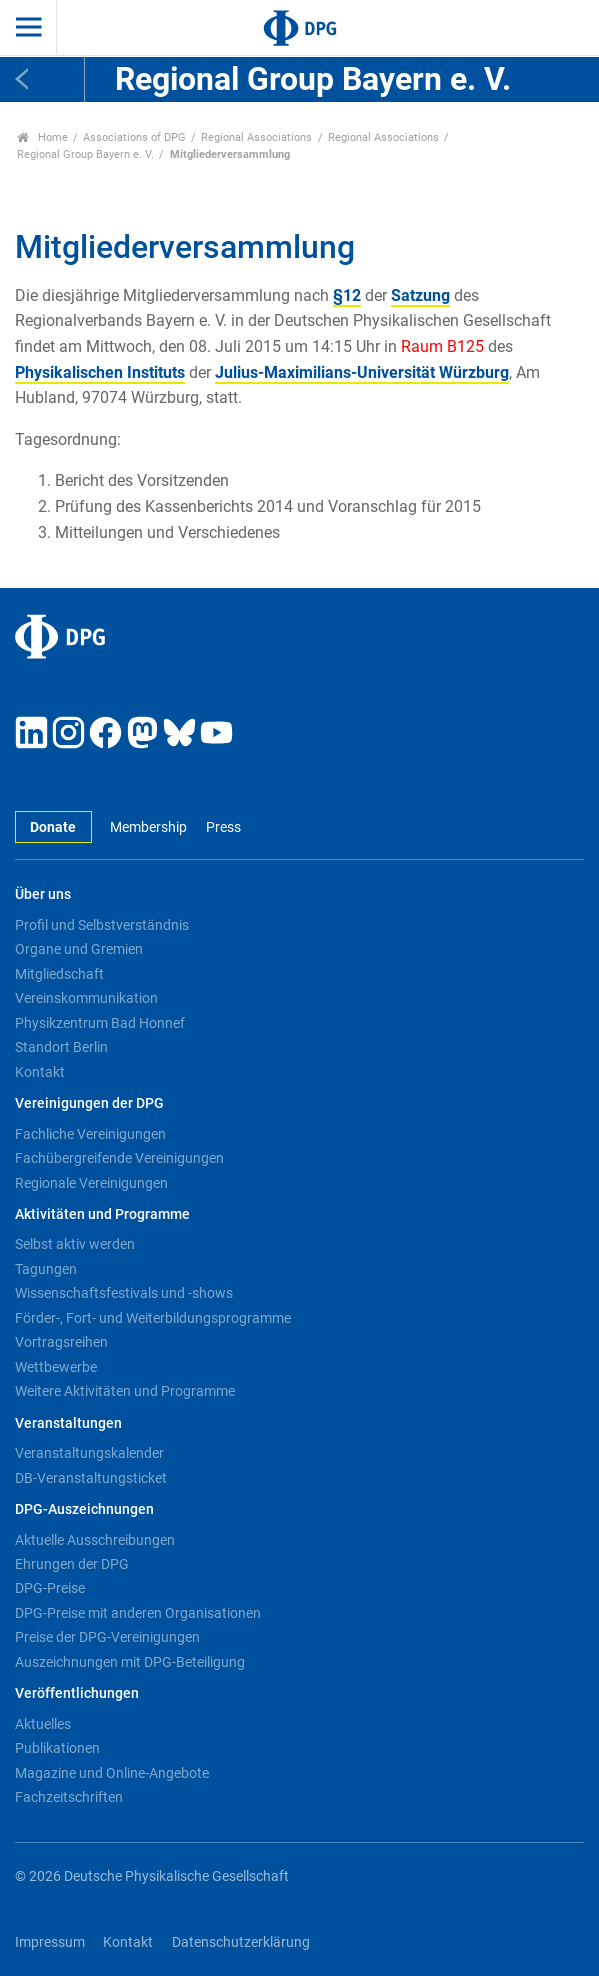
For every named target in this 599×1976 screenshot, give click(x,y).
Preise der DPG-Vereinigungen (107, 1637)
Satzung (420, 295)
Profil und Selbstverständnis (102, 925)
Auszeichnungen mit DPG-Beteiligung (130, 1662)
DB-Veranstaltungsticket (91, 1478)
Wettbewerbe (56, 1367)
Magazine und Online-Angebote (112, 1773)
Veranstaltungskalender (89, 1453)
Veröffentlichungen (77, 1693)
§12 (347, 295)
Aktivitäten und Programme (102, 1214)
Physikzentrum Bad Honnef (100, 1023)
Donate (53, 827)
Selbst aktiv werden (75, 1244)
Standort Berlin (61, 1047)
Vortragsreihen (61, 1342)
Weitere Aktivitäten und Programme (125, 1391)
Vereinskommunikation (86, 998)
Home (42, 137)
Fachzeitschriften (69, 1797)
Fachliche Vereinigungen (90, 1134)
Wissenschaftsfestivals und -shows (124, 1293)
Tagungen (46, 1269)
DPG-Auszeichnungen (84, 1509)
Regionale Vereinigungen (91, 1183)
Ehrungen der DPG (72, 1564)
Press (223, 827)
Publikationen (57, 1748)
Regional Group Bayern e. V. (85, 154)
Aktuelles (43, 1724)
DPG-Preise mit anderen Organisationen (138, 1613)
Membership (148, 827)
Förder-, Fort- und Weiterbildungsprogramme (153, 1318)
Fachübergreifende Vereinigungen (119, 1158)
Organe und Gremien (79, 949)
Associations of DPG (134, 137)
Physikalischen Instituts (100, 372)
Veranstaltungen (68, 1423)
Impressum (50, 1942)
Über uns (43, 894)
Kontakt (40, 1072)
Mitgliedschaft (59, 974)
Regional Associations (256, 137)
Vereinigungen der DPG (89, 1103)
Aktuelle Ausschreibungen (95, 1540)
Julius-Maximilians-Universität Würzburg (362, 372)
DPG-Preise (50, 1588)
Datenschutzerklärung (241, 1942)
